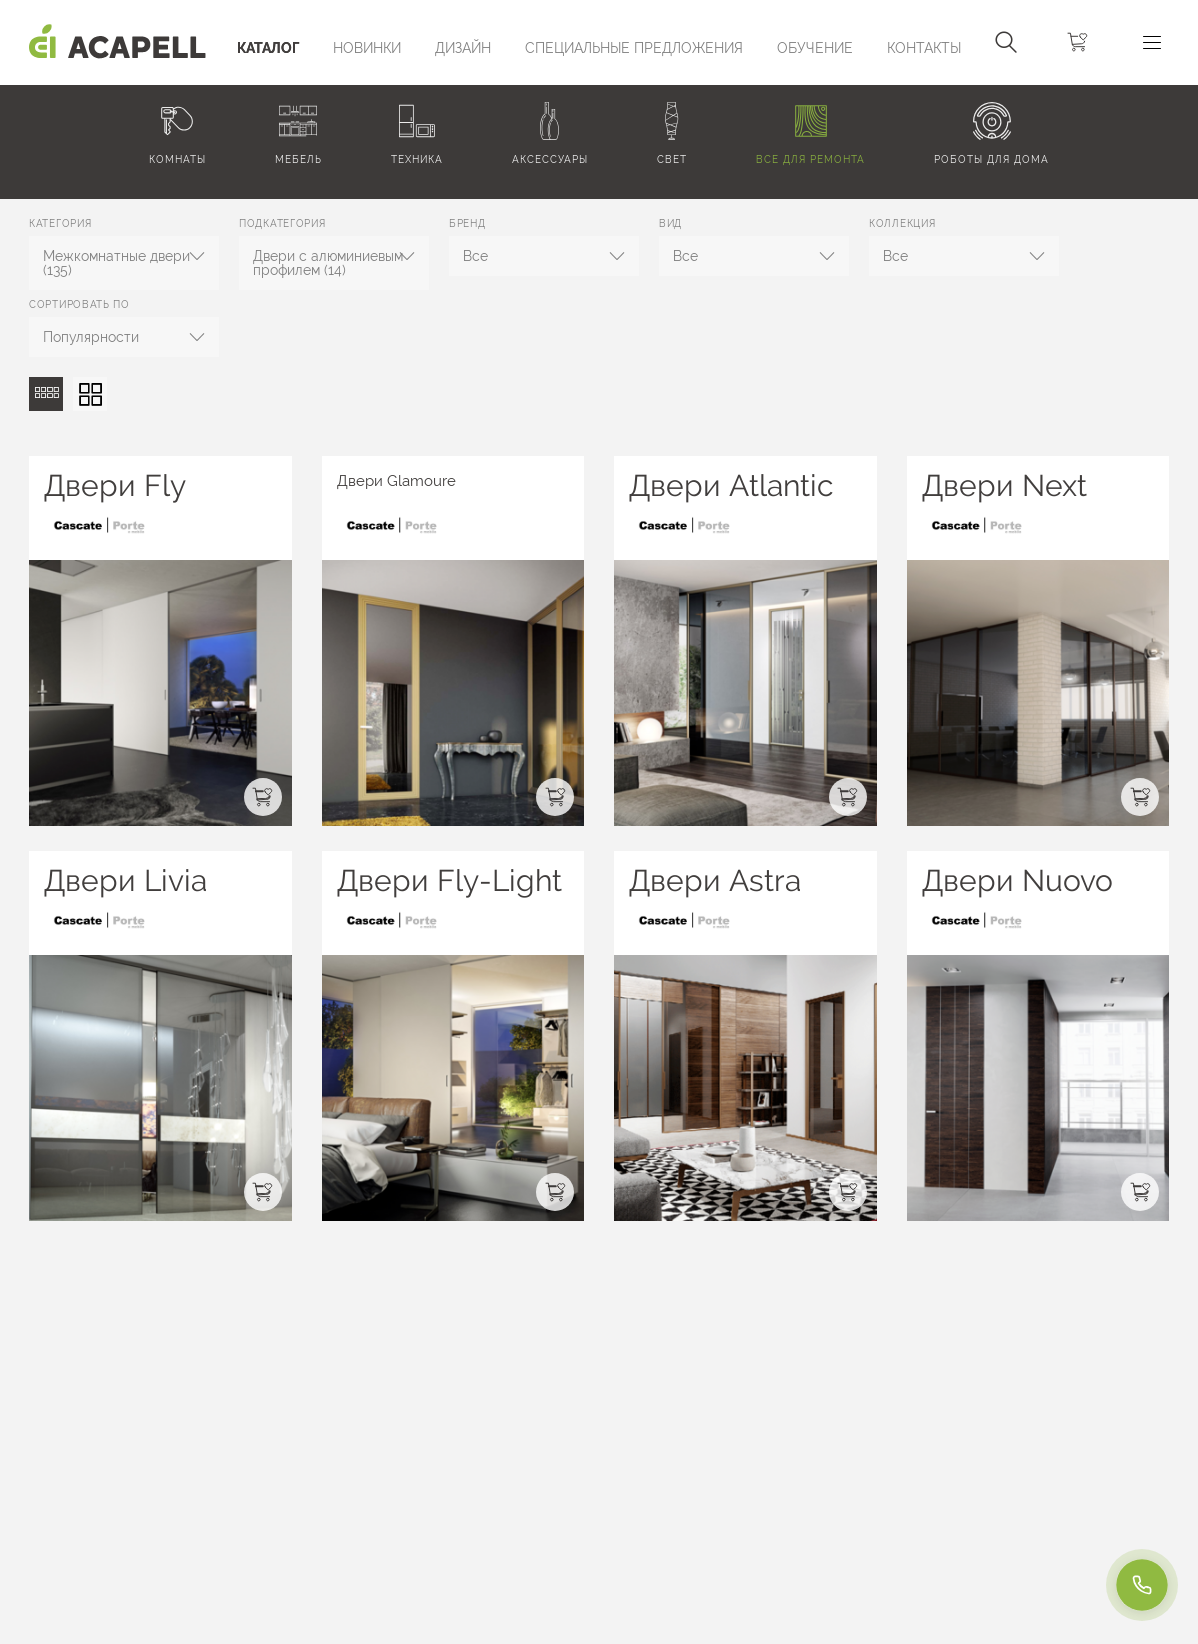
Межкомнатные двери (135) (116, 263)
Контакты (924, 48)
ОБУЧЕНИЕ (815, 48)
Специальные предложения (634, 48)
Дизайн (463, 48)
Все (475, 256)
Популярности (91, 337)
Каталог (268, 48)
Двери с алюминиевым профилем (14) (328, 263)
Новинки (367, 48)
